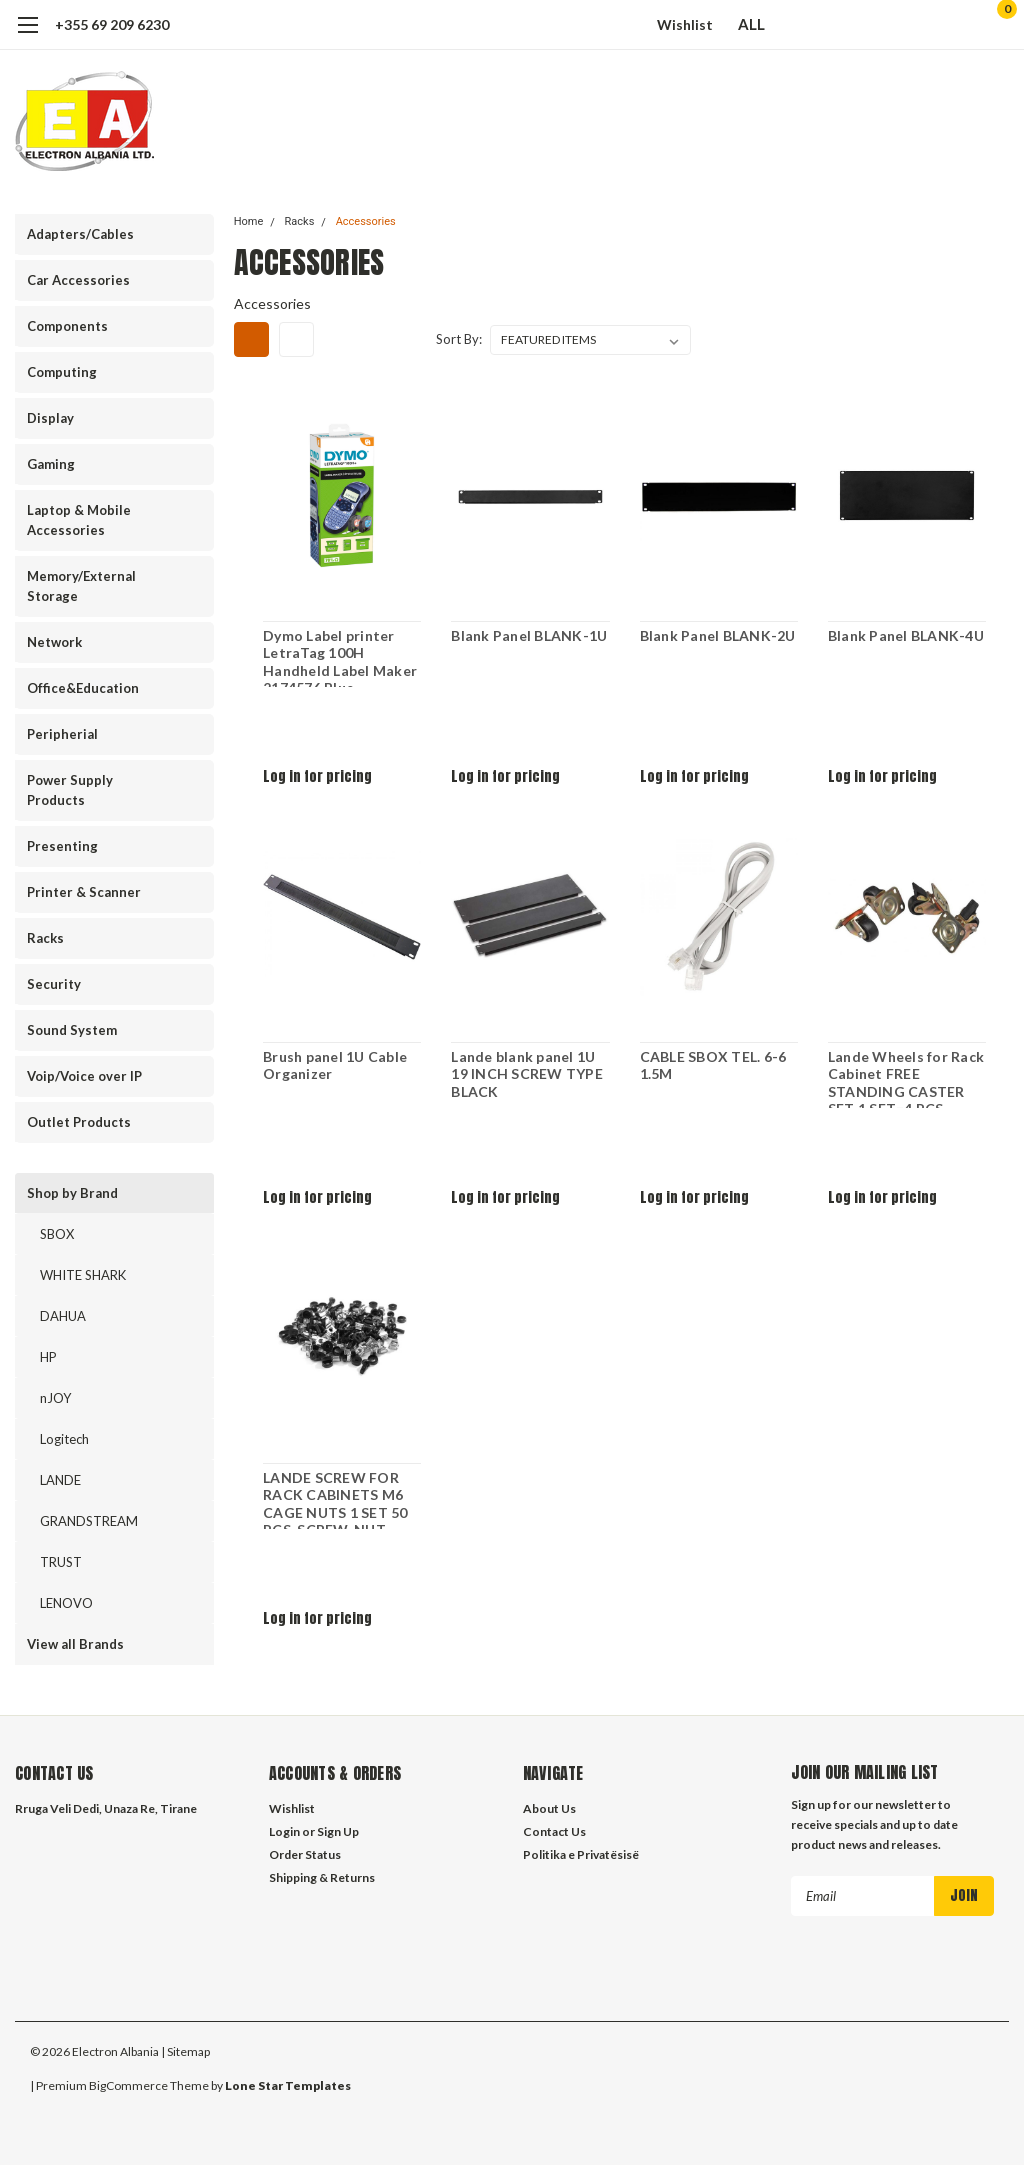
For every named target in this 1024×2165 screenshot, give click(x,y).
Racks (45, 938)
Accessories (366, 221)
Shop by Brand (72, 1193)
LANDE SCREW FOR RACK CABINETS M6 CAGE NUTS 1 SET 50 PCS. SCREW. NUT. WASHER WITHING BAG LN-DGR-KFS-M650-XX (335, 1499)
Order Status (305, 1854)
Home (249, 221)
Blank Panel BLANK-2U (717, 635)
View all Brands (75, 1644)
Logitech (64, 1439)
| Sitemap (185, 2051)
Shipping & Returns (322, 1877)
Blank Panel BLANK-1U (529, 635)
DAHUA (63, 1316)
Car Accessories (78, 280)
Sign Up (338, 1831)
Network (54, 642)
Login (284, 1831)
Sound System (72, 1030)
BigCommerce (128, 2085)
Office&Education (83, 688)
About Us (549, 1808)
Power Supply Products (70, 790)
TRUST (61, 1562)
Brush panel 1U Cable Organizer (335, 1065)
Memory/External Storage (81, 586)
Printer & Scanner (84, 892)
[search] (891, 25)
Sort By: (459, 339)
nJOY (55, 1398)
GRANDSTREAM (89, 1521)
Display (50, 418)
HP (48, 1357)
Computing (62, 372)
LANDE (60, 1480)
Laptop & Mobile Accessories (79, 520)
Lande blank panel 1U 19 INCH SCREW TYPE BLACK (527, 1074)
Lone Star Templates (288, 2085)
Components (67, 326)
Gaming (51, 464)
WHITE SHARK (83, 1275)
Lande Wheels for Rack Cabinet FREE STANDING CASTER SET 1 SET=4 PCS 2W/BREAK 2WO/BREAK (906, 1078)
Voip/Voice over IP (84, 1076)
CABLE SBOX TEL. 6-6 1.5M (712, 1065)
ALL (761, 24)
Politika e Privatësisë (581, 1854)
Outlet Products (79, 1122)
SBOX (57, 1234)
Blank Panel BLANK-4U (906, 635)
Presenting (62, 846)
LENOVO (66, 1603)
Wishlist (685, 24)
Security (54, 984)
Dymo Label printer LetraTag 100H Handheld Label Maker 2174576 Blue (340, 657)
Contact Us (554, 1831)
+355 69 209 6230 (112, 24)
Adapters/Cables (80, 234)
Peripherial (62, 734)
